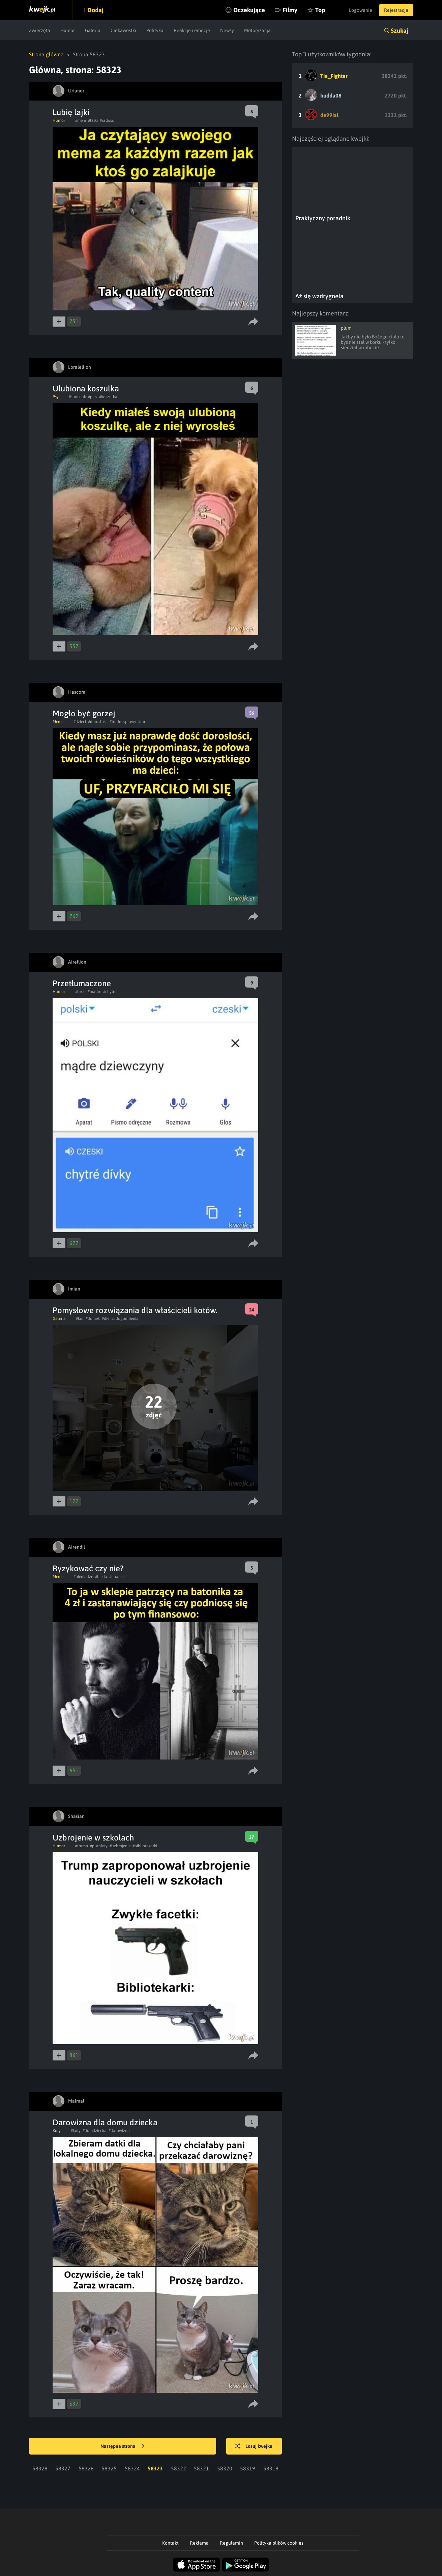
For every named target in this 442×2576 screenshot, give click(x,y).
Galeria (92, 30)
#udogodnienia (125, 1318)
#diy (105, 1318)
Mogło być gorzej (84, 713)
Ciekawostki (123, 30)
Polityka (155, 30)
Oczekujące (249, 9)
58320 (224, 2468)
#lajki (93, 120)
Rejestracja (396, 10)
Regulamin (231, 2543)
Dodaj (95, 9)
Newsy (227, 30)
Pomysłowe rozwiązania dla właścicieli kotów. (135, 1310)
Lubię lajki (71, 112)
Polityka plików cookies (278, 2543)
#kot (80, 1318)
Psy (56, 396)
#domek (93, 1318)
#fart (142, 721)
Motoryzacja (257, 30)
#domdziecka (95, 2130)
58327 (62, 2468)
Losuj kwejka (253, 2446)
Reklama (199, 2543)
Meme (58, 721)
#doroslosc (98, 721)
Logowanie (360, 10)
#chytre (109, 991)
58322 (178, 2468)
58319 (247, 2468)
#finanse (116, 1576)
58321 (201, 2468)
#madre (94, 991)
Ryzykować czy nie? (88, 1568)
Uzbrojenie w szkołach (93, 1837)
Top (320, 9)
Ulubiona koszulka (86, 388)
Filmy (290, 9)
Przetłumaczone (82, 983)
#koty (76, 2130)
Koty (57, 2130)
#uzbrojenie (120, 1846)
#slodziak (77, 396)
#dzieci (79, 721)
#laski (80, 991)
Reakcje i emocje (192, 30)
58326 (86, 2468)
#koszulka (108, 396)
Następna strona (122, 2446)
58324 (132, 2468)
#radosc (107, 120)
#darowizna (119, 2130)
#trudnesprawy (123, 721)
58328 (40, 2468)
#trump (81, 1846)
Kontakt (170, 2543)
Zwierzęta (39, 30)
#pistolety (99, 1846)
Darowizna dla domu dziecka (105, 2122)
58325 (109, 2468)
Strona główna (46, 54)
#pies (92, 396)
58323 (155, 2468)
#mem (80, 120)
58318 (270, 2468)
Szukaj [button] (399, 30)
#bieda (101, 1576)
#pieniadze (83, 1576)
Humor (67, 30)
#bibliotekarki (144, 1846)
